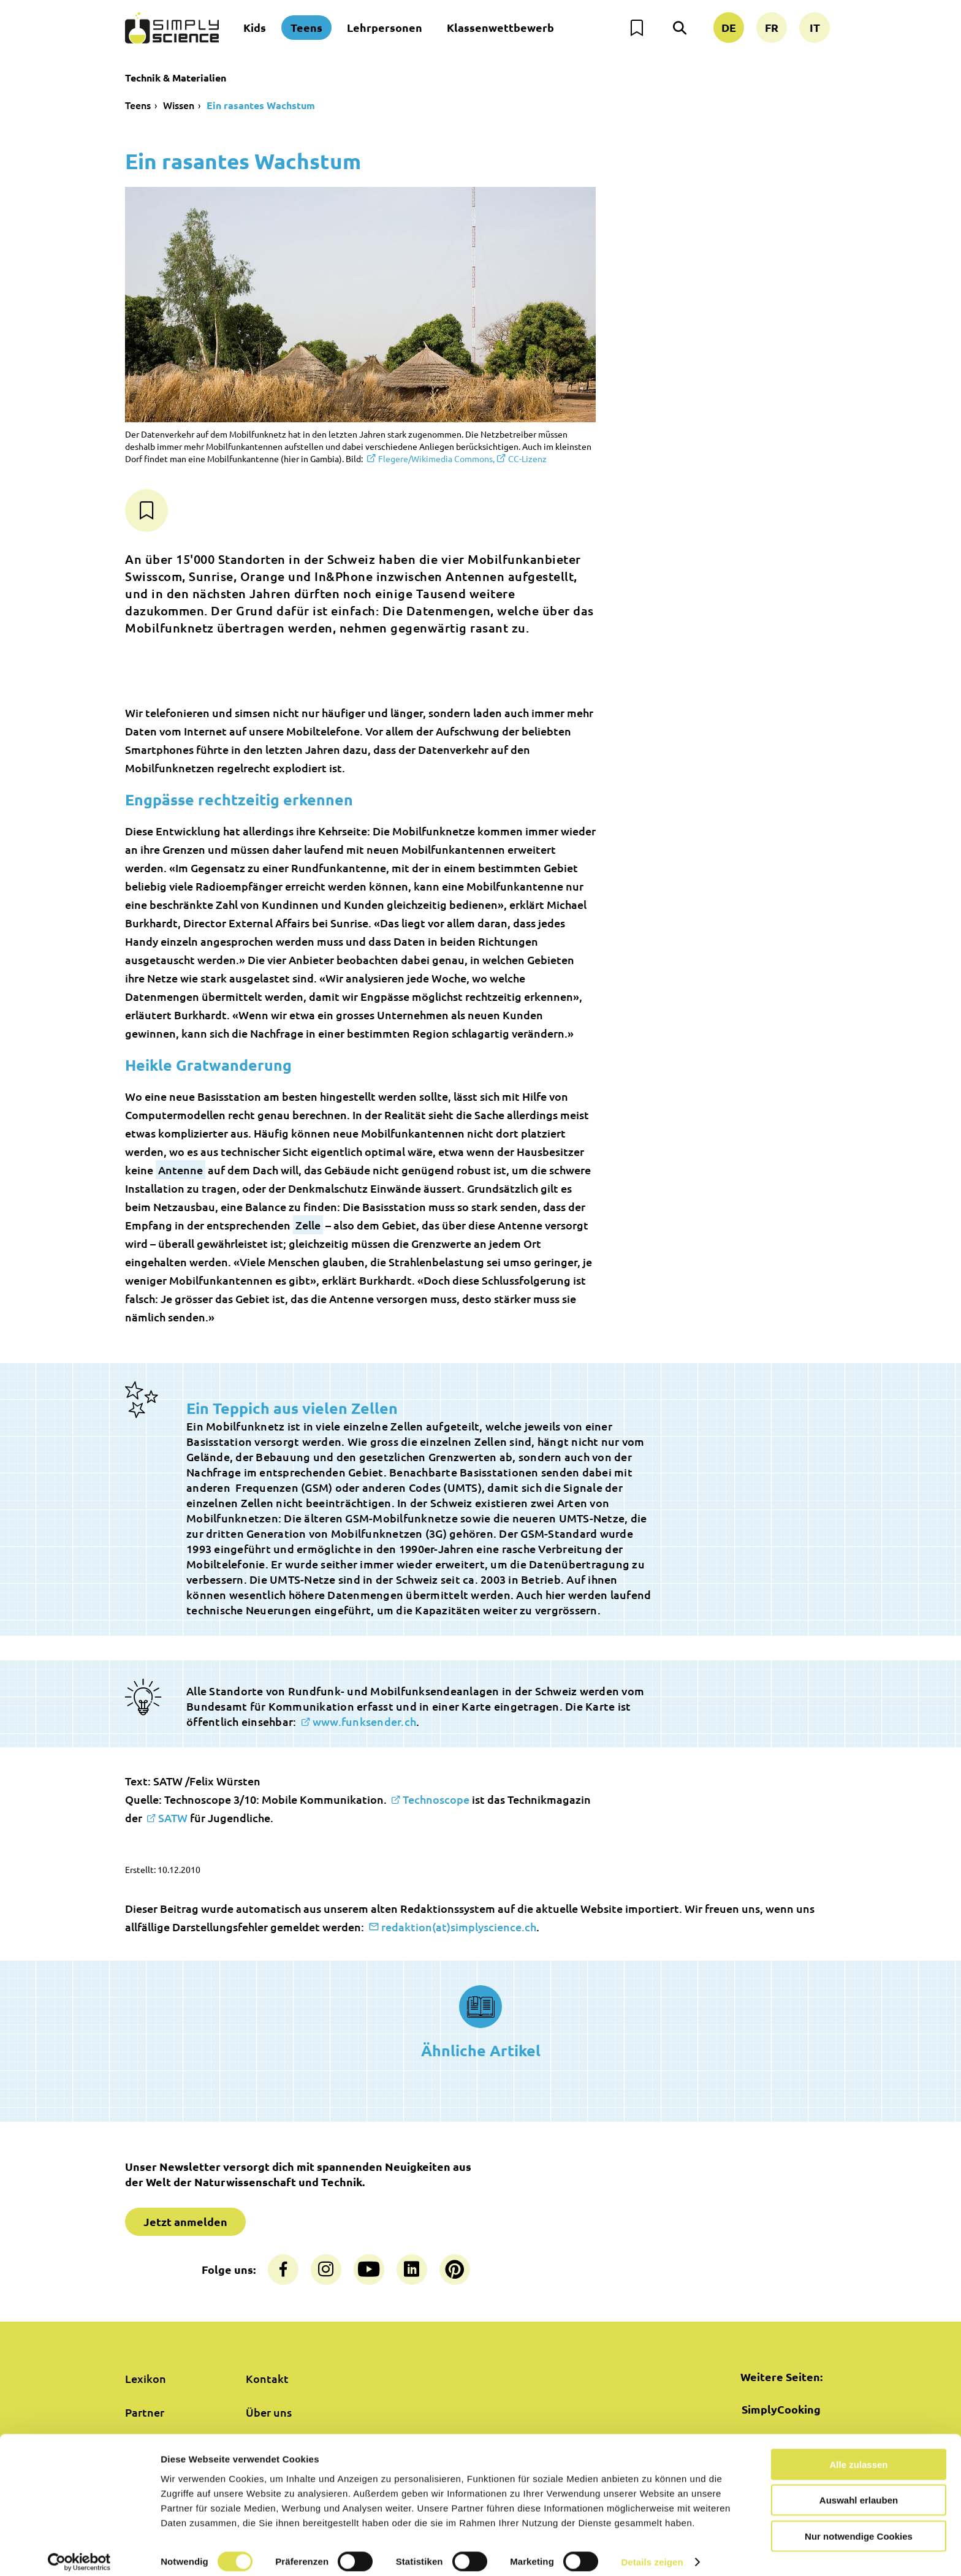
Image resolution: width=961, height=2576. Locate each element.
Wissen (178, 105)
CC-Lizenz (527, 458)
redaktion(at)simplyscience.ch (458, 1927)
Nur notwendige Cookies (859, 2525)
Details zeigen (652, 2552)
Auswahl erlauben (858, 2490)
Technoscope (436, 1799)
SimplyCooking (781, 2409)
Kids (254, 27)
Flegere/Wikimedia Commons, (436, 458)
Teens (306, 27)
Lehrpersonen (384, 27)
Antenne (180, 1170)
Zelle (308, 1225)
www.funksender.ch (364, 1721)
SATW (173, 1817)
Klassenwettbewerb (500, 27)
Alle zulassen (858, 2454)
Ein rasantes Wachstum (261, 105)
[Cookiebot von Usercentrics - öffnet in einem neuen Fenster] (79, 2552)
